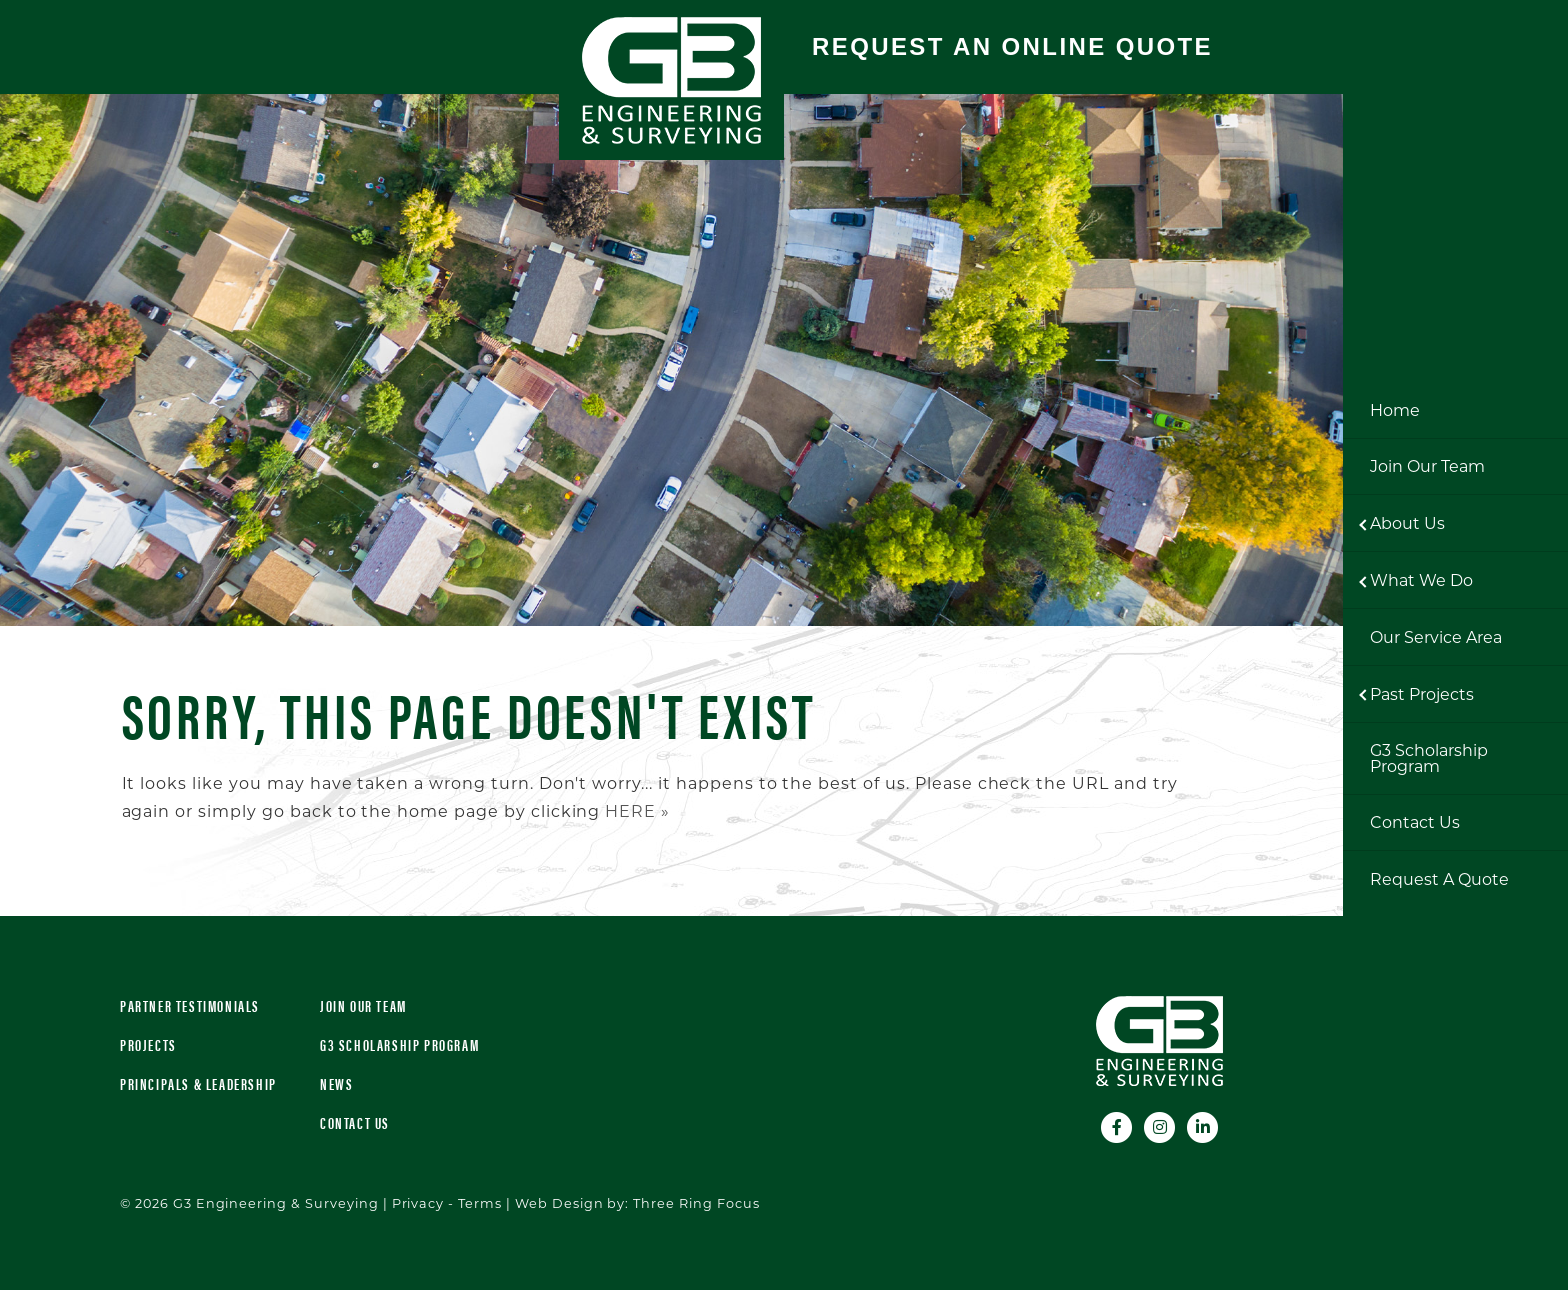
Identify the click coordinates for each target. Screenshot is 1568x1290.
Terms (480, 1203)
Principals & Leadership (198, 1083)
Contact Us (355, 1122)
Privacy (418, 1203)
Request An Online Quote (1012, 46)
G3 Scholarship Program (399, 1044)
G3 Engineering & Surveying (671, 80)
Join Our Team (363, 1005)
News (336, 1083)
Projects (148, 1044)
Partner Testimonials (190, 1005)
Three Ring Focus (696, 1203)
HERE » (637, 811)
